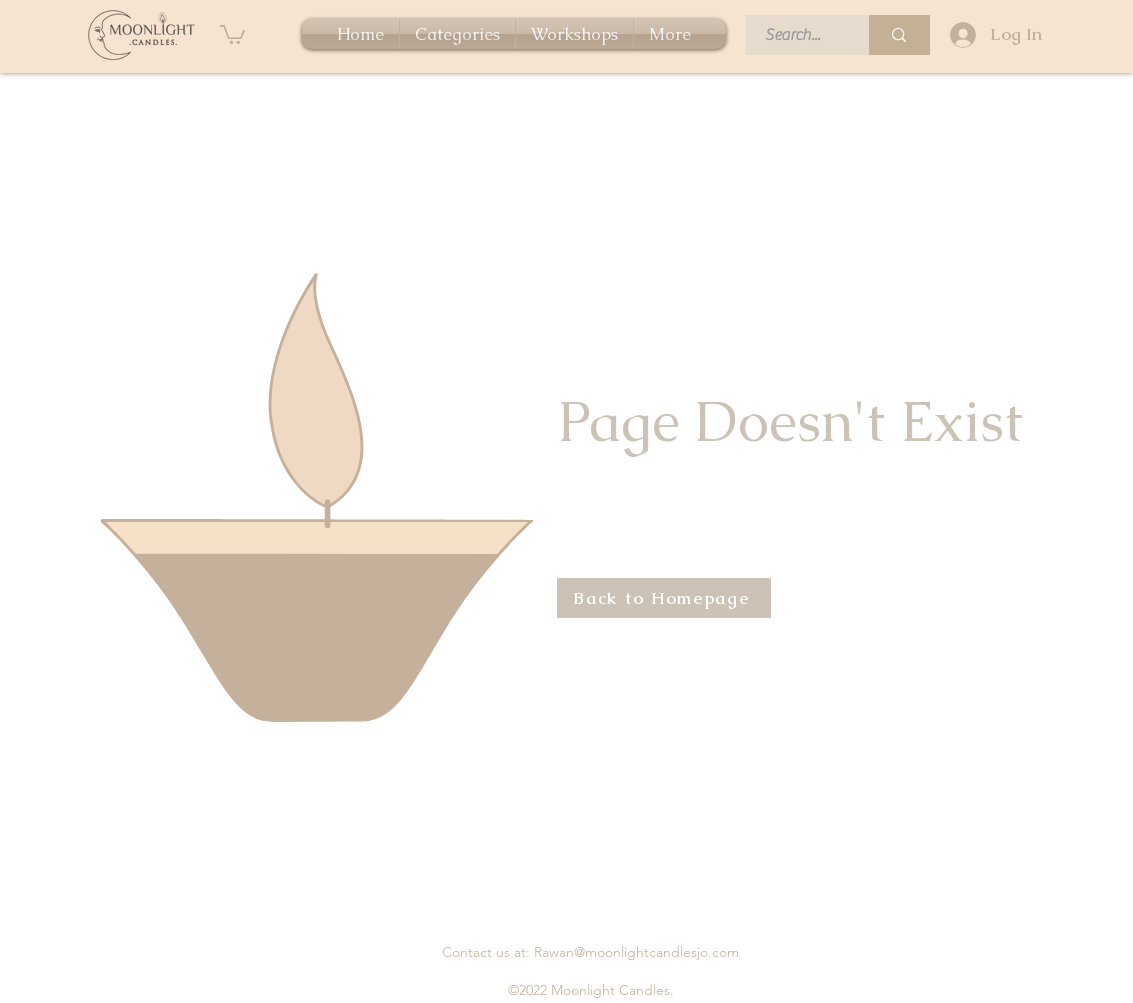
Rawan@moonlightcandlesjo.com (636, 952)
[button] (232, 33)
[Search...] (796, 35)
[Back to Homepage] (664, 598)
